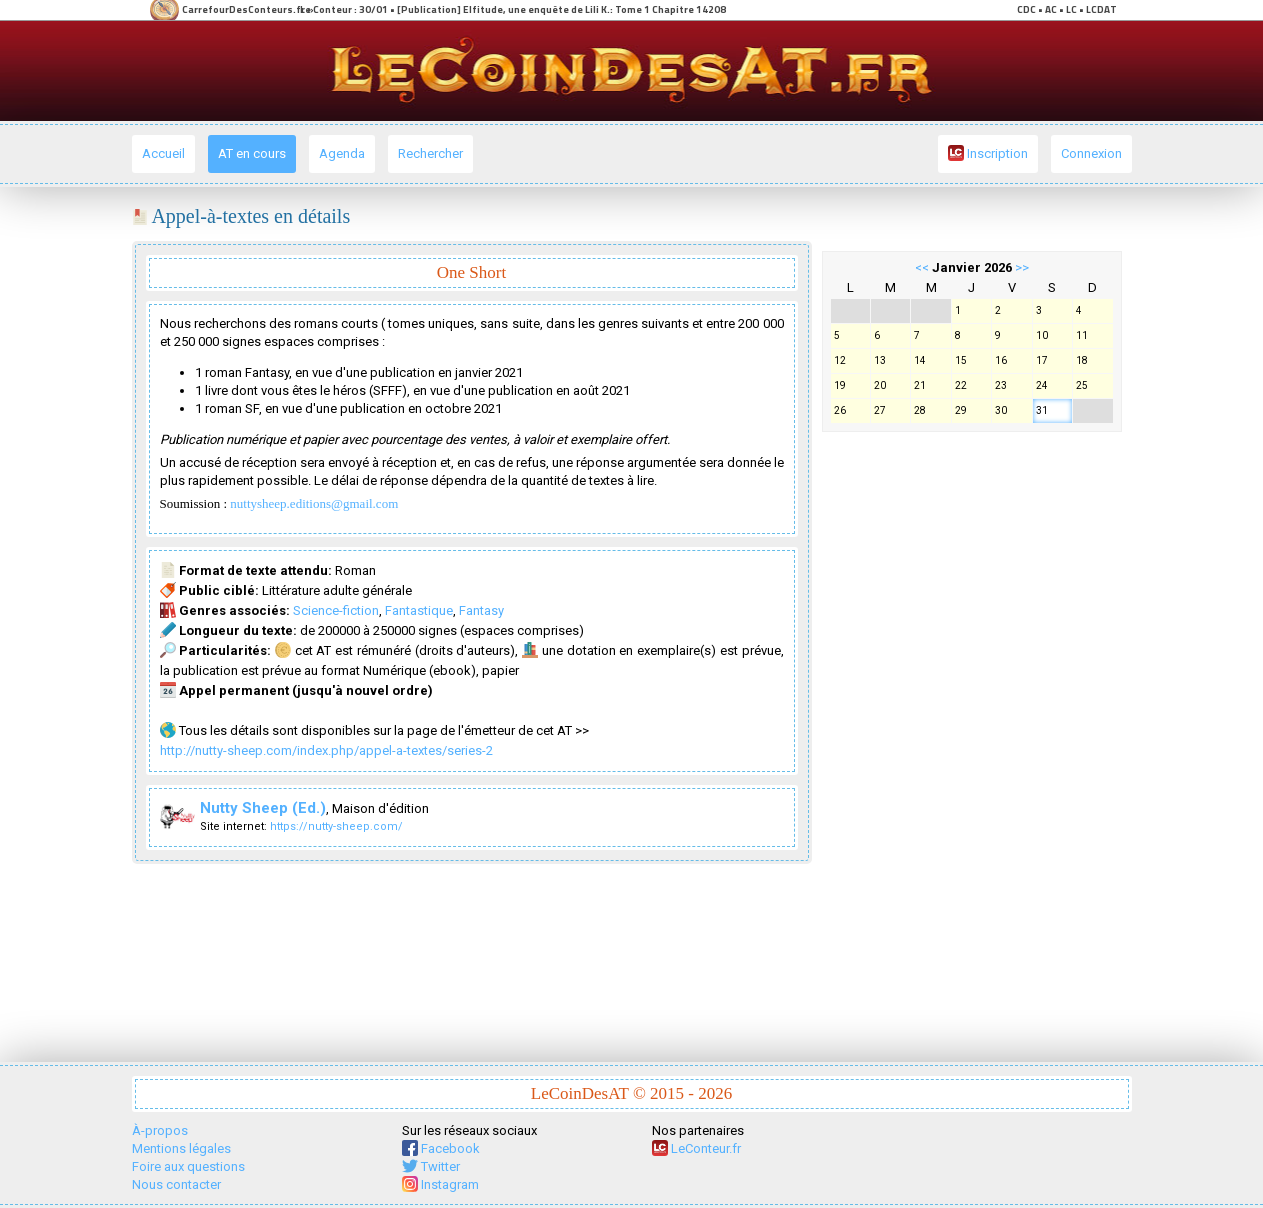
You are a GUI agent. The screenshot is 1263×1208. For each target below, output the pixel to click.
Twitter (431, 1166)
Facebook (441, 1148)
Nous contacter (176, 1184)
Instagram (440, 1184)
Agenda (342, 153)
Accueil (163, 153)
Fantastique (419, 610)
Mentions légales (181, 1148)
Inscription (988, 153)
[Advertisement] (972, 742)
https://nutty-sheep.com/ (336, 826)
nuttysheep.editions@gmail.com (314, 503)
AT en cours (252, 153)
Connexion (1091, 153)
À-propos (160, 1130)
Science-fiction (336, 610)
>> (1022, 267)
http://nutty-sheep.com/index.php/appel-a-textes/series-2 (326, 750)
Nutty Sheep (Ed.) (263, 808)
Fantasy (481, 610)
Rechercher (430, 153)
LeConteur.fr (696, 1148)
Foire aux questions (188, 1166)
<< (922, 267)
